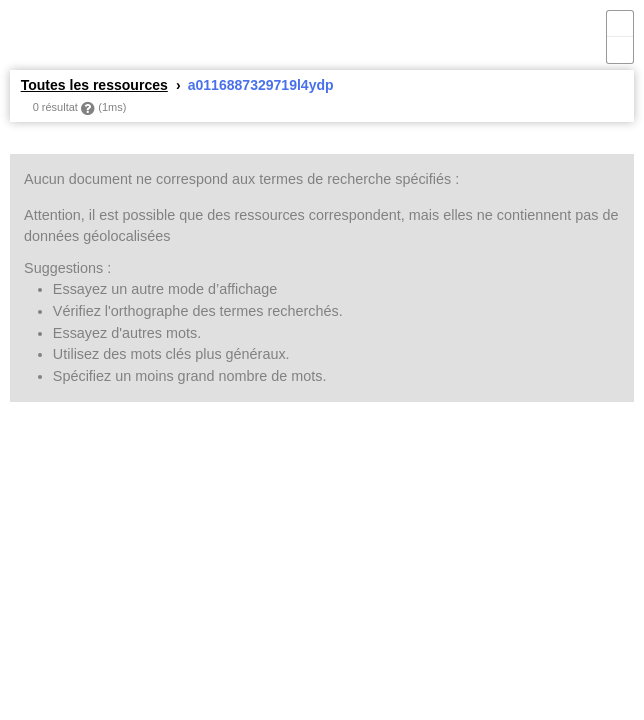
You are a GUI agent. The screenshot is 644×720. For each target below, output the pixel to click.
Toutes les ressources (94, 85)
